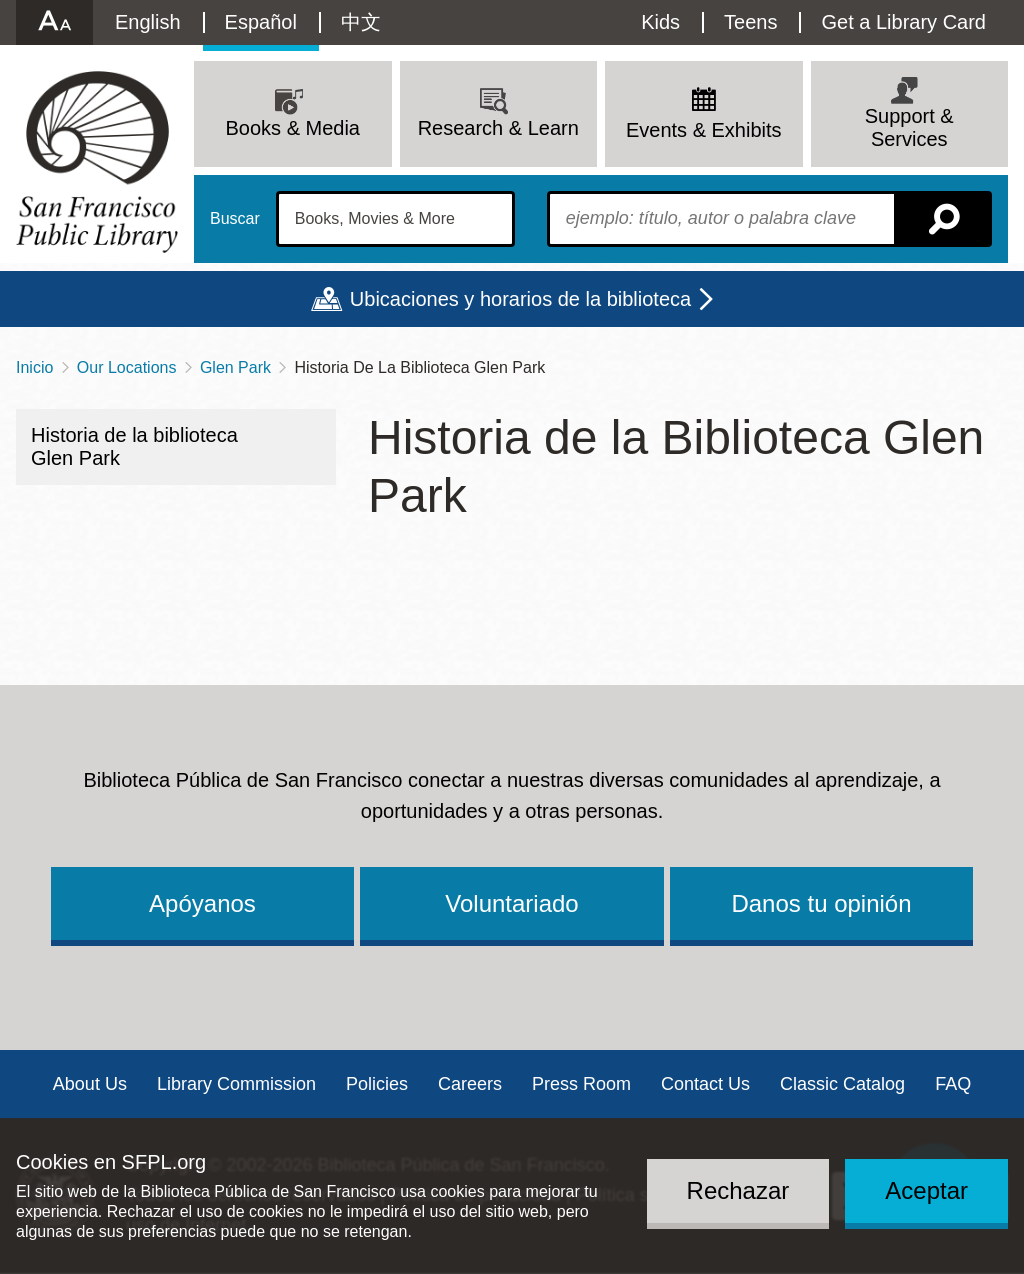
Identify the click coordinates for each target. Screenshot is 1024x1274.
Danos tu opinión (821, 903)
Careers (470, 1084)
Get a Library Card (903, 22)
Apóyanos (202, 903)
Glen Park (235, 367)
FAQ (953, 1084)
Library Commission (236, 1084)
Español (261, 22)
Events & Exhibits (704, 130)
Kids (660, 22)
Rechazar (738, 1190)
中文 (361, 22)
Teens (750, 22)
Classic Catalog (842, 1084)
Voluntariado (511, 903)
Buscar (235, 219)
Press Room (581, 1084)
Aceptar (926, 1190)
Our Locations (127, 367)
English (148, 22)
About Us (90, 1084)
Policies (377, 1084)
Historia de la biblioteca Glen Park (134, 446)
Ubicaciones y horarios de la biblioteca (520, 299)
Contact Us (705, 1084)
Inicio (34, 367)
